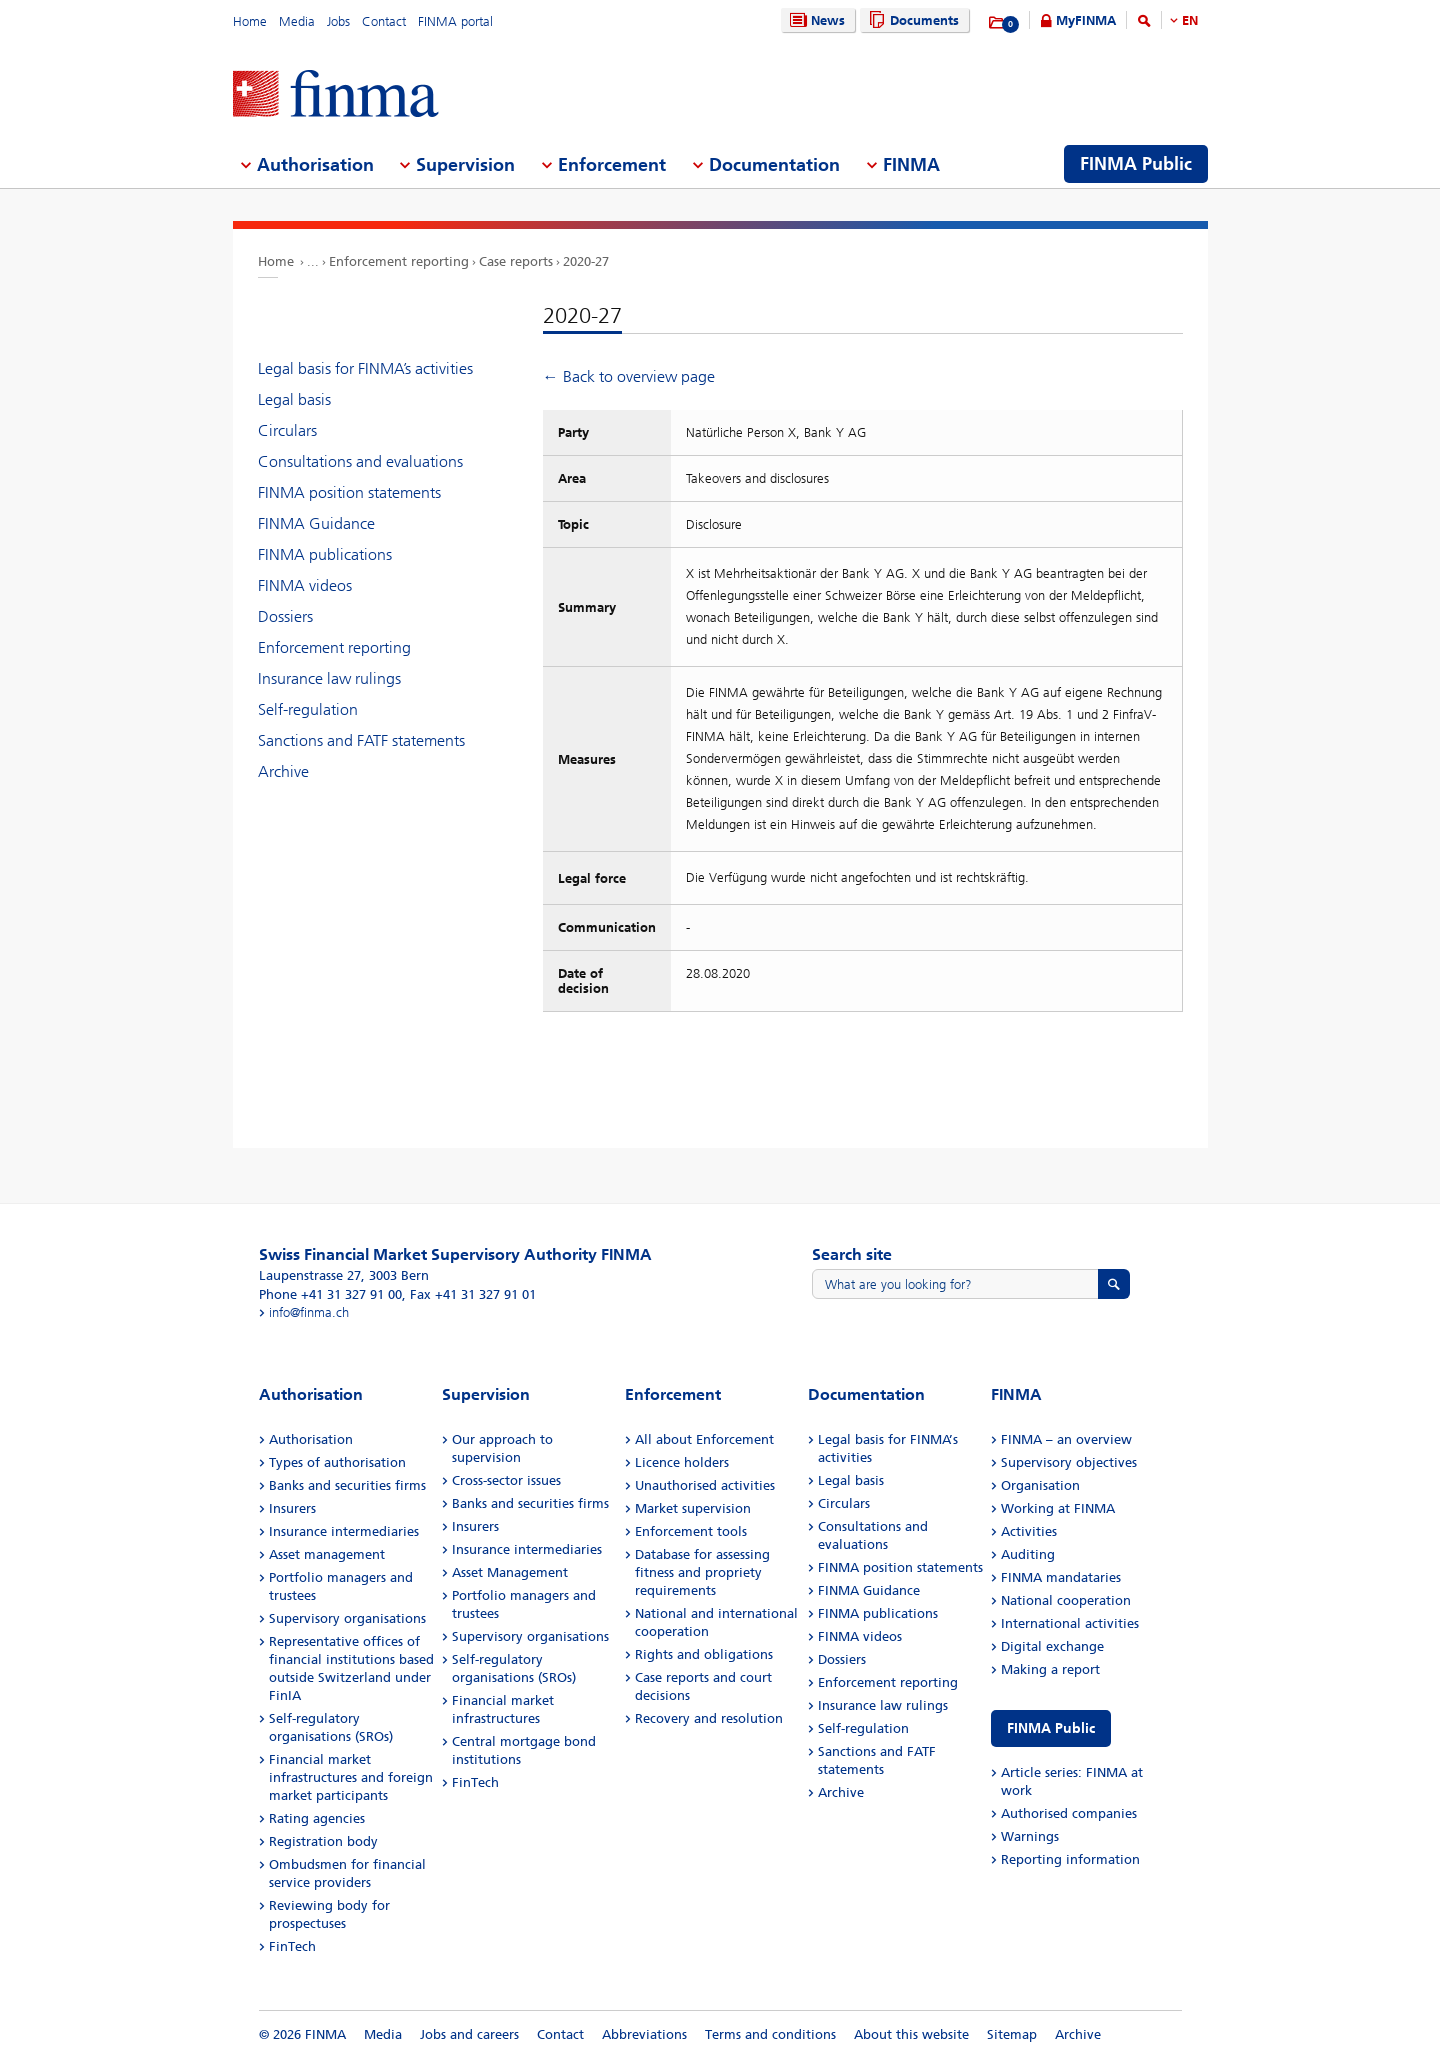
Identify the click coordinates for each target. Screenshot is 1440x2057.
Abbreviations (644, 2034)
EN (1190, 20)
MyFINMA (1086, 20)
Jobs (338, 21)
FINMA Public (1051, 1728)
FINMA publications (325, 554)
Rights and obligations (704, 1654)
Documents (911, 20)
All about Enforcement (704, 1439)
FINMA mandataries (1061, 1577)
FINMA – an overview (1066, 1439)
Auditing (1028, 1554)
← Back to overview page (629, 376)
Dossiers (285, 616)
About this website (911, 2034)
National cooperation (1066, 1600)
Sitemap (1012, 2034)
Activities (1029, 1531)
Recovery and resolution (709, 1718)
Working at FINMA (1058, 1508)
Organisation (1040, 1485)
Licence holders (682, 1462)
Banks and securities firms (347, 1485)
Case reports (516, 261)
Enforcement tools (691, 1531)
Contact (384, 21)
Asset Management (510, 1572)
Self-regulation (308, 709)
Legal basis (294, 399)
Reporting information (1070, 1859)
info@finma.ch (309, 1312)
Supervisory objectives (1069, 1462)
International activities (1070, 1623)
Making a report (1050, 1669)
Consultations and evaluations (360, 461)
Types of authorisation (337, 1462)
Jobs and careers (469, 2034)
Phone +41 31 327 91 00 (330, 1294)
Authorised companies (1069, 1813)
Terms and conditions (770, 2034)
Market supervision (693, 1508)
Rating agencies (317, 1818)
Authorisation (311, 1439)
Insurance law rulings (329, 678)
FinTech (292, 1946)
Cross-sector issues (506, 1480)
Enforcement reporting (399, 261)
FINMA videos (305, 585)
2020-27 (586, 261)
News (815, 20)
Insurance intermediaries (344, 1531)
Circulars (287, 430)
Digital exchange (1052, 1646)
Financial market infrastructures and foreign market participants (351, 1777)
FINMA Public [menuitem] (1136, 164)
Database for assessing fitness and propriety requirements (702, 1572)
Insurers (292, 1508)
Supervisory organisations (347, 1618)
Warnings (1030, 1836)
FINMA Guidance (316, 523)
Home (250, 21)
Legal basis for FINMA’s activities (365, 368)
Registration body (323, 1841)
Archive (283, 771)
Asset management (327, 1554)
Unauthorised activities (705, 1485)
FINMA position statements (349, 492)
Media (297, 21)
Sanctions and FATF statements (361, 740)
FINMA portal (455, 21)
